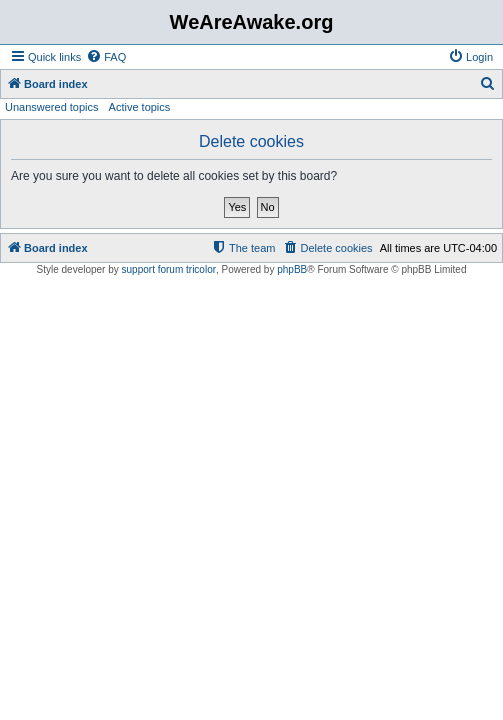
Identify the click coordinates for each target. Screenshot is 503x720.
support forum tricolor (169, 269)
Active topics (140, 107)
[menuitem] (106, 57)
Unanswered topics (52, 107)
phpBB (292, 269)
